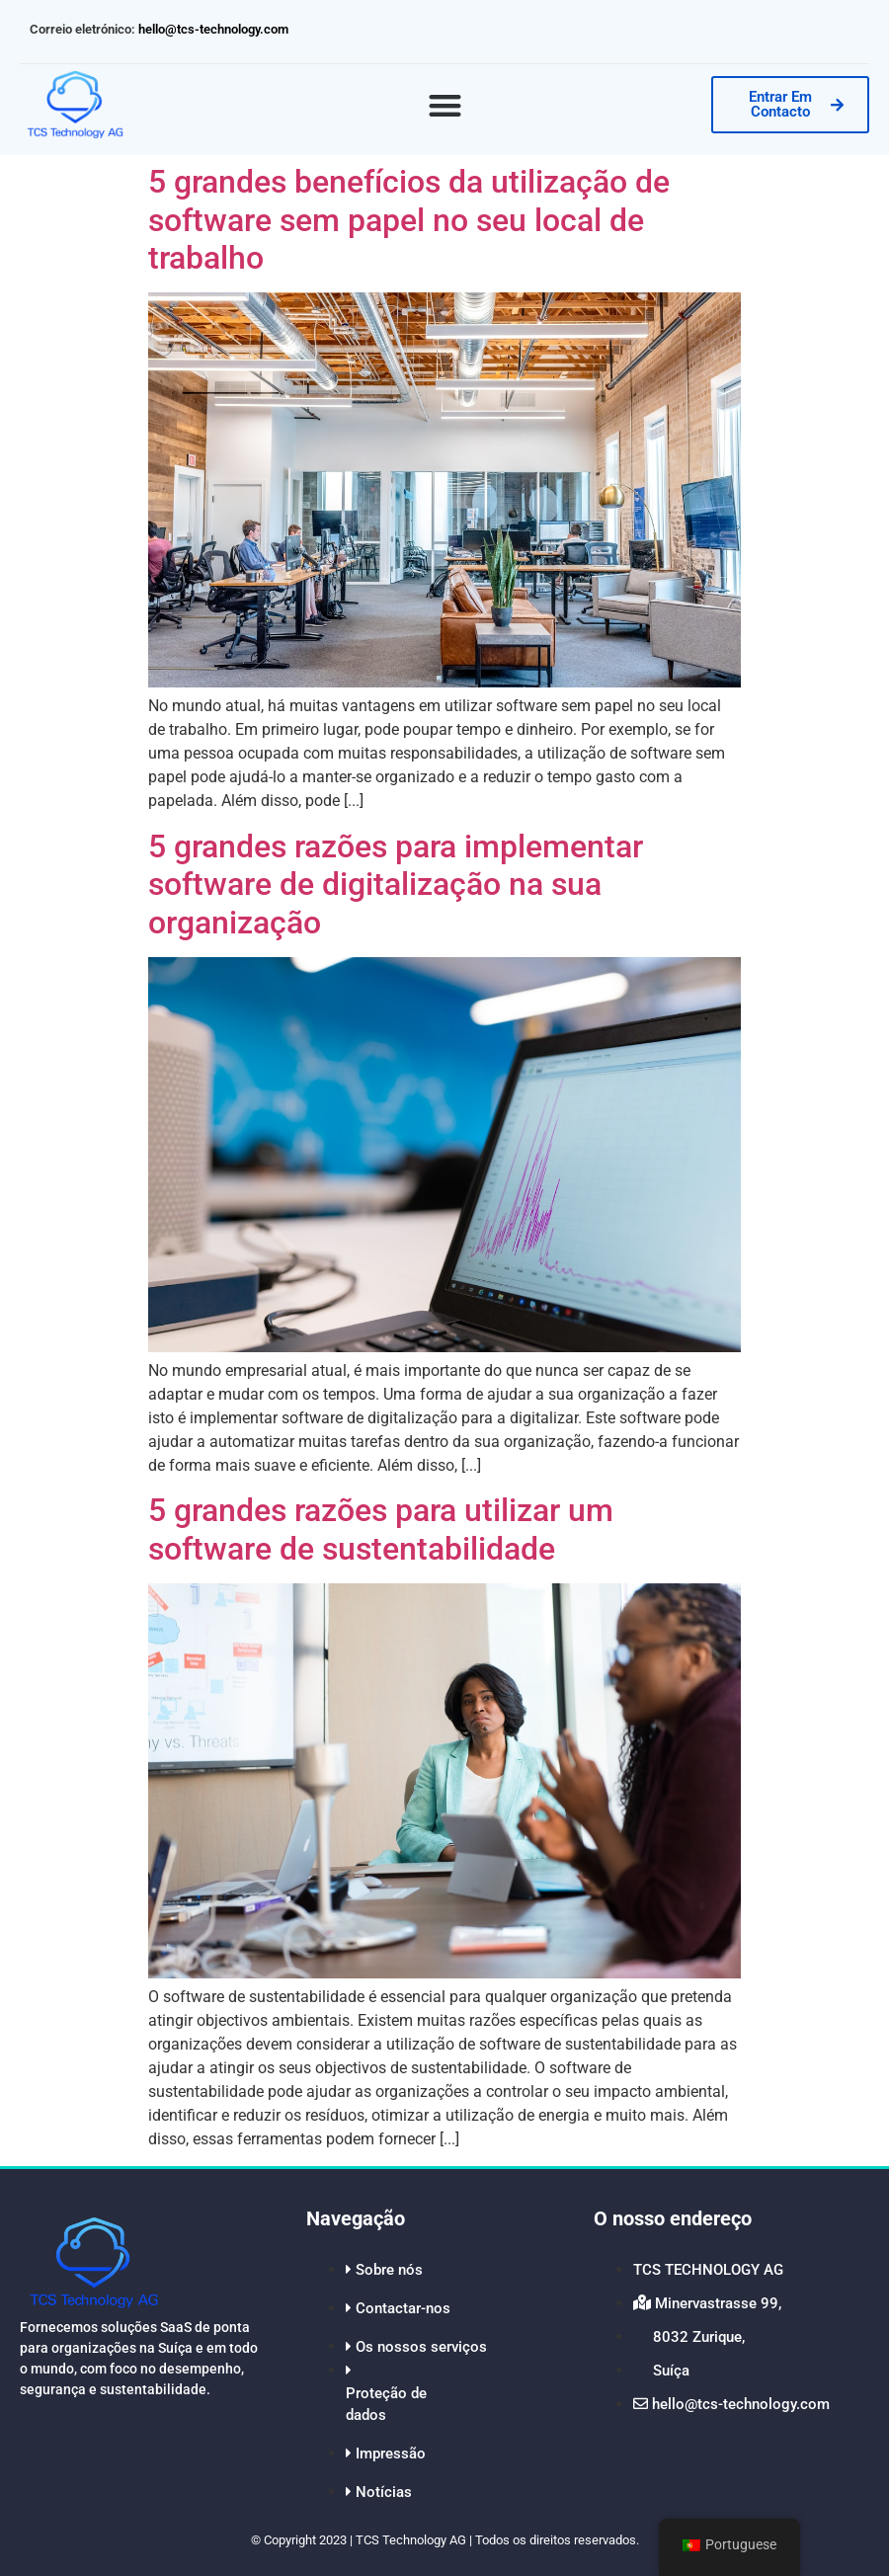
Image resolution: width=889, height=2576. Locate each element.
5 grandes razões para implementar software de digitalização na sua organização (395, 884)
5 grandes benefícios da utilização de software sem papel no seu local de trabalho (409, 220)
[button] (445, 105)
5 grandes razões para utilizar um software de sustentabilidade (380, 1529)
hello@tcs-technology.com (211, 29)
